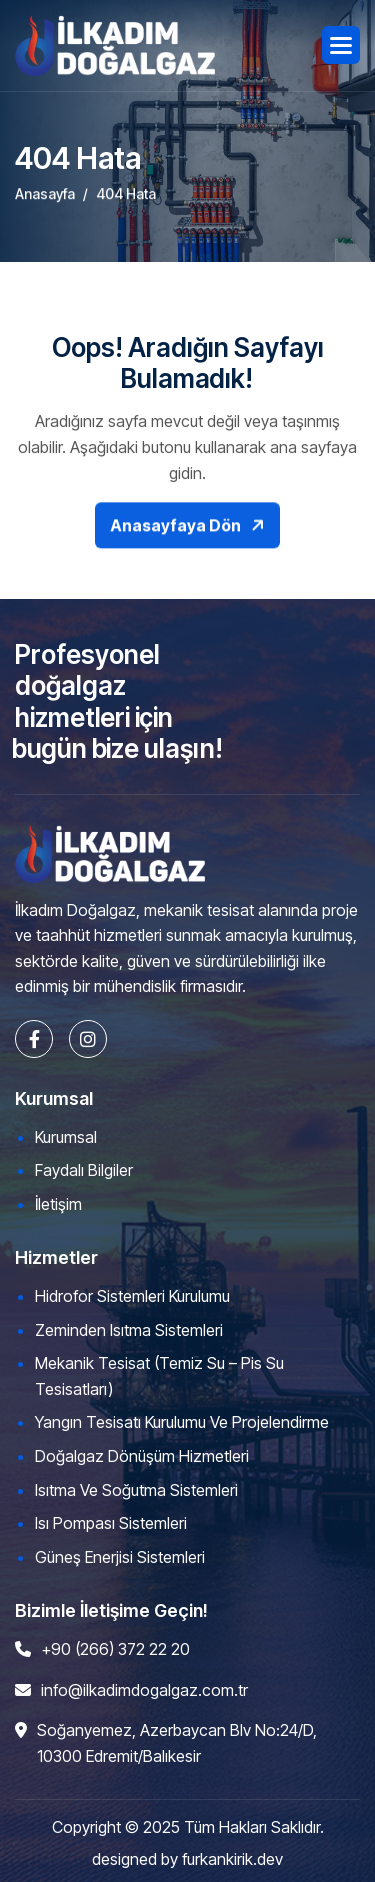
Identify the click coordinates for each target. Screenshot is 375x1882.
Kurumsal (66, 1137)
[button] (341, 45)
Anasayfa (45, 202)
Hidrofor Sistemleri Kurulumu (132, 1296)
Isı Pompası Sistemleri (111, 1523)
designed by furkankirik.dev (187, 1859)
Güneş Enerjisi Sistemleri (120, 1557)
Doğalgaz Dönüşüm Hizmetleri (142, 1456)
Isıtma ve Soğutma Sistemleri (136, 1490)
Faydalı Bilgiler (84, 1170)
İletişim (58, 1204)
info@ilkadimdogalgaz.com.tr (144, 1690)
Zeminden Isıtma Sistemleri (129, 1330)
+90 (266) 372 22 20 (115, 1649)
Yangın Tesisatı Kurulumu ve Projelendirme (182, 1422)
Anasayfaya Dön (175, 541)
